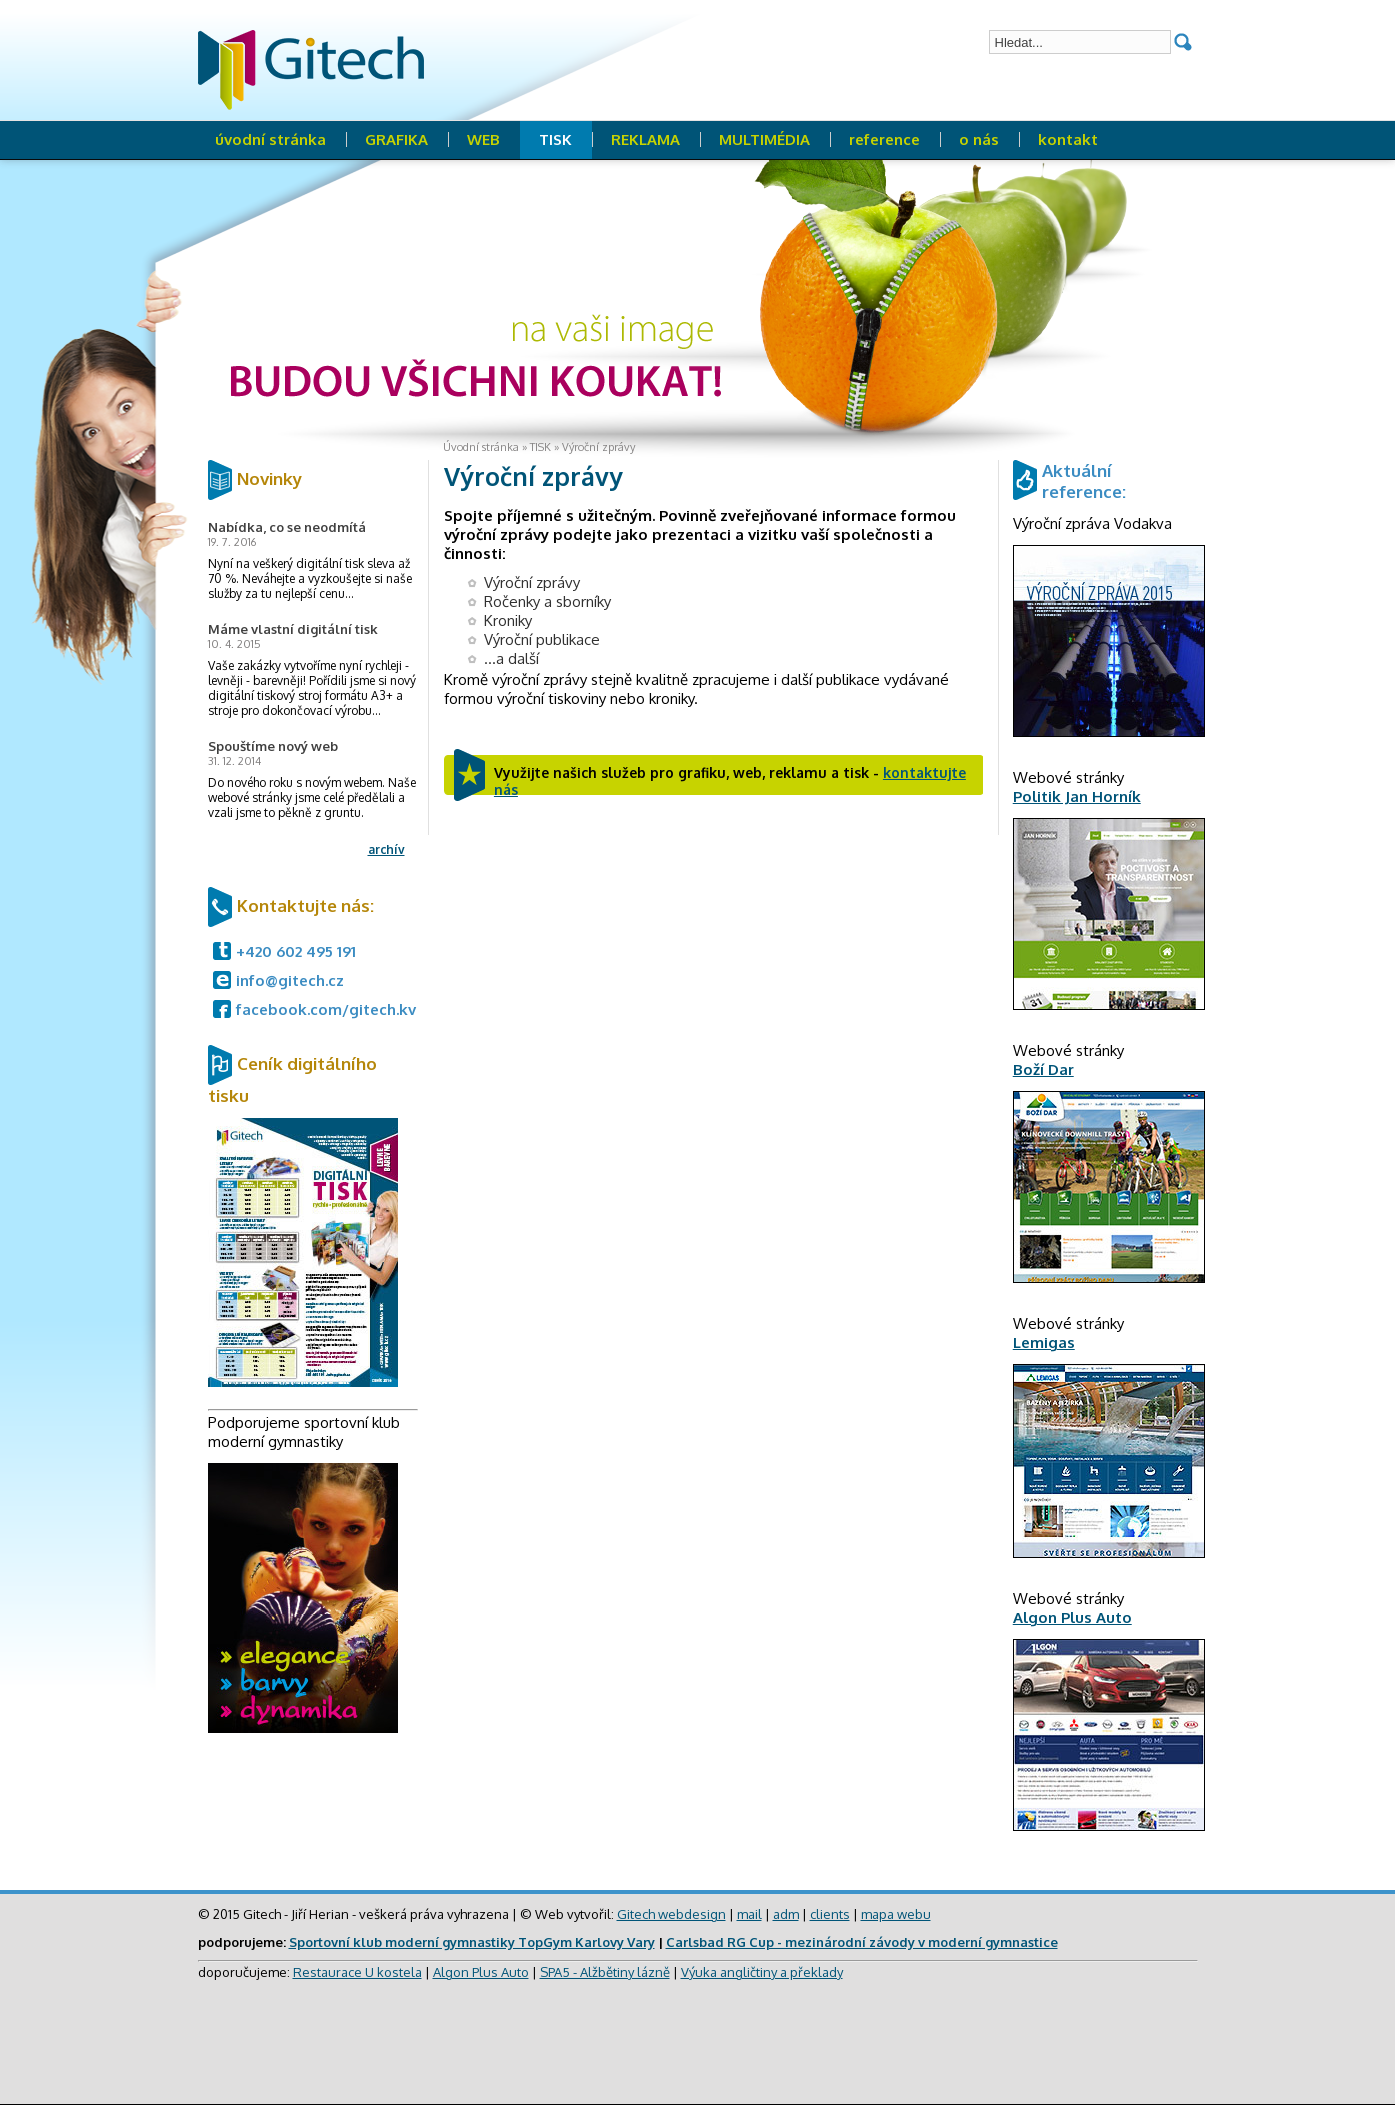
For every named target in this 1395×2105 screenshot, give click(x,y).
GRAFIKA (396, 139)
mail (749, 1914)
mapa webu (896, 1914)
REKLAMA (645, 139)
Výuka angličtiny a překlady (762, 1972)
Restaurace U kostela (357, 1972)
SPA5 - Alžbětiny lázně (605, 1972)
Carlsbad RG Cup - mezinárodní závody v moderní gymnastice (862, 1942)
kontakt (1068, 139)
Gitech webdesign (671, 1914)
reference (884, 139)
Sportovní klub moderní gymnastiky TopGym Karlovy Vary (472, 1942)
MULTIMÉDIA (764, 139)
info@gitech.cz (290, 980)
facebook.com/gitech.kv (326, 1009)
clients (830, 1914)
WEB (483, 139)
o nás (979, 139)
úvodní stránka (270, 139)
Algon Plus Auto (481, 1972)
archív (386, 849)
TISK (555, 139)
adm (786, 1914)
